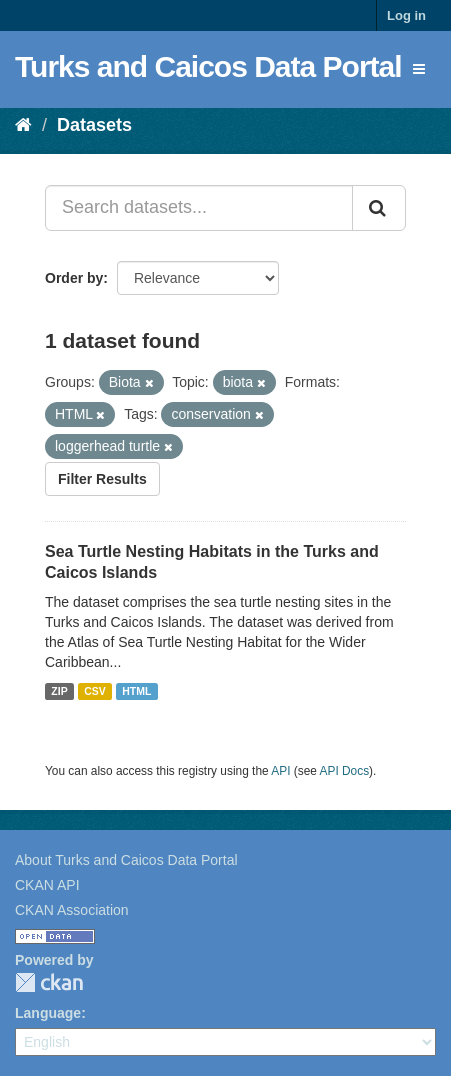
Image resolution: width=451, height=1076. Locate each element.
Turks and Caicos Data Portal (208, 66)
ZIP (59, 691)
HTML (136, 691)
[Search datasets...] (199, 208)
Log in (406, 15)
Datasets (94, 125)
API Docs (345, 771)
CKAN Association (72, 910)
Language (48, 1013)
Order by (74, 278)
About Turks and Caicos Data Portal (126, 860)
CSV (95, 691)
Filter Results (102, 479)
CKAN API (47, 885)
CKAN (49, 982)
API (280, 771)
